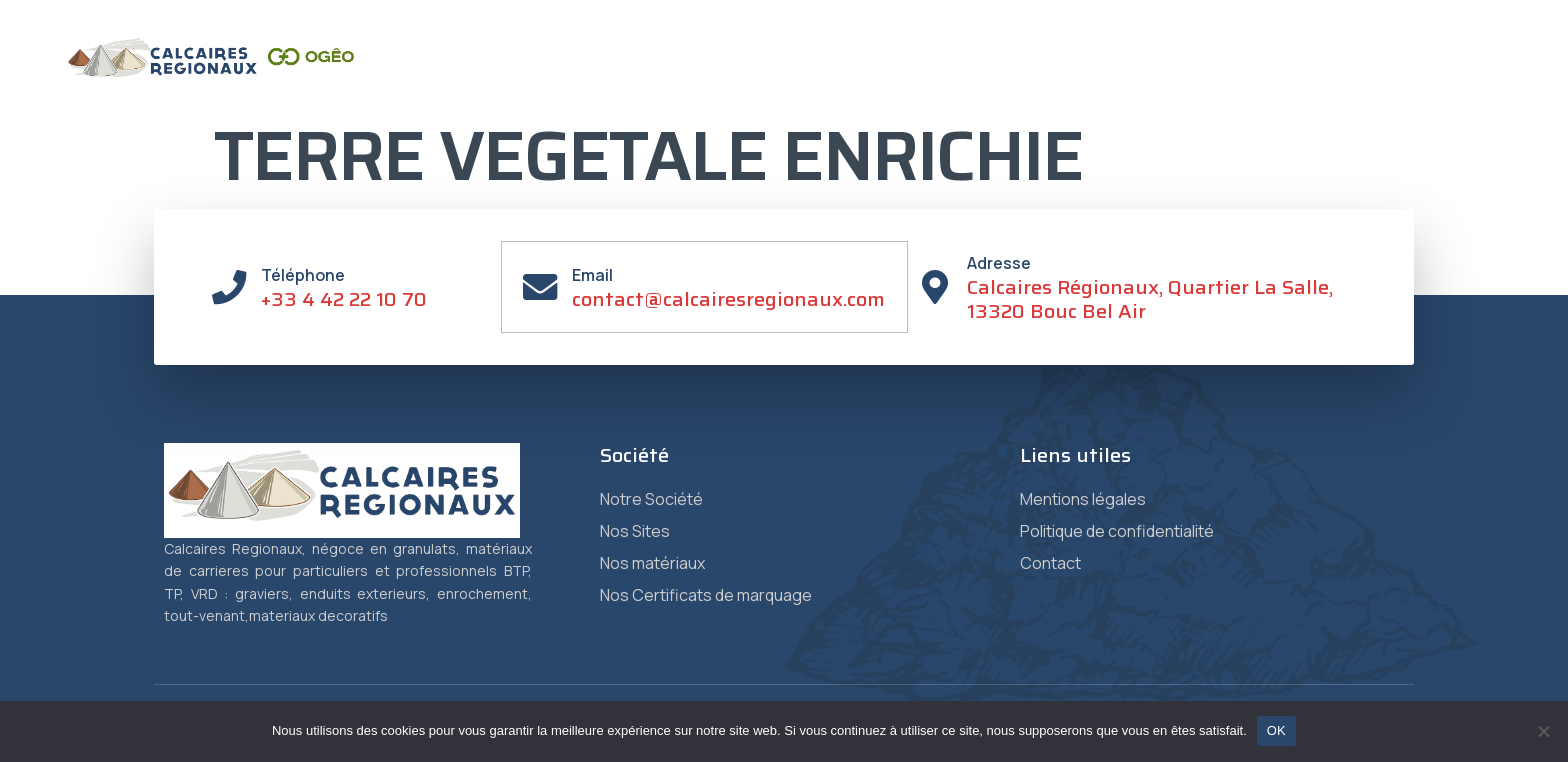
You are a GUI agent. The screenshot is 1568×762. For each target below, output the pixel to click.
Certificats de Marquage (1038, 79)
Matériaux (873, 79)
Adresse (1000, 263)
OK (1276, 730)
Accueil (595, 79)
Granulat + (1204, 79)
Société (683, 79)
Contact (1307, 79)
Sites (773, 78)
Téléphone (304, 275)
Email (593, 275)
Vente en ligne (1425, 79)
